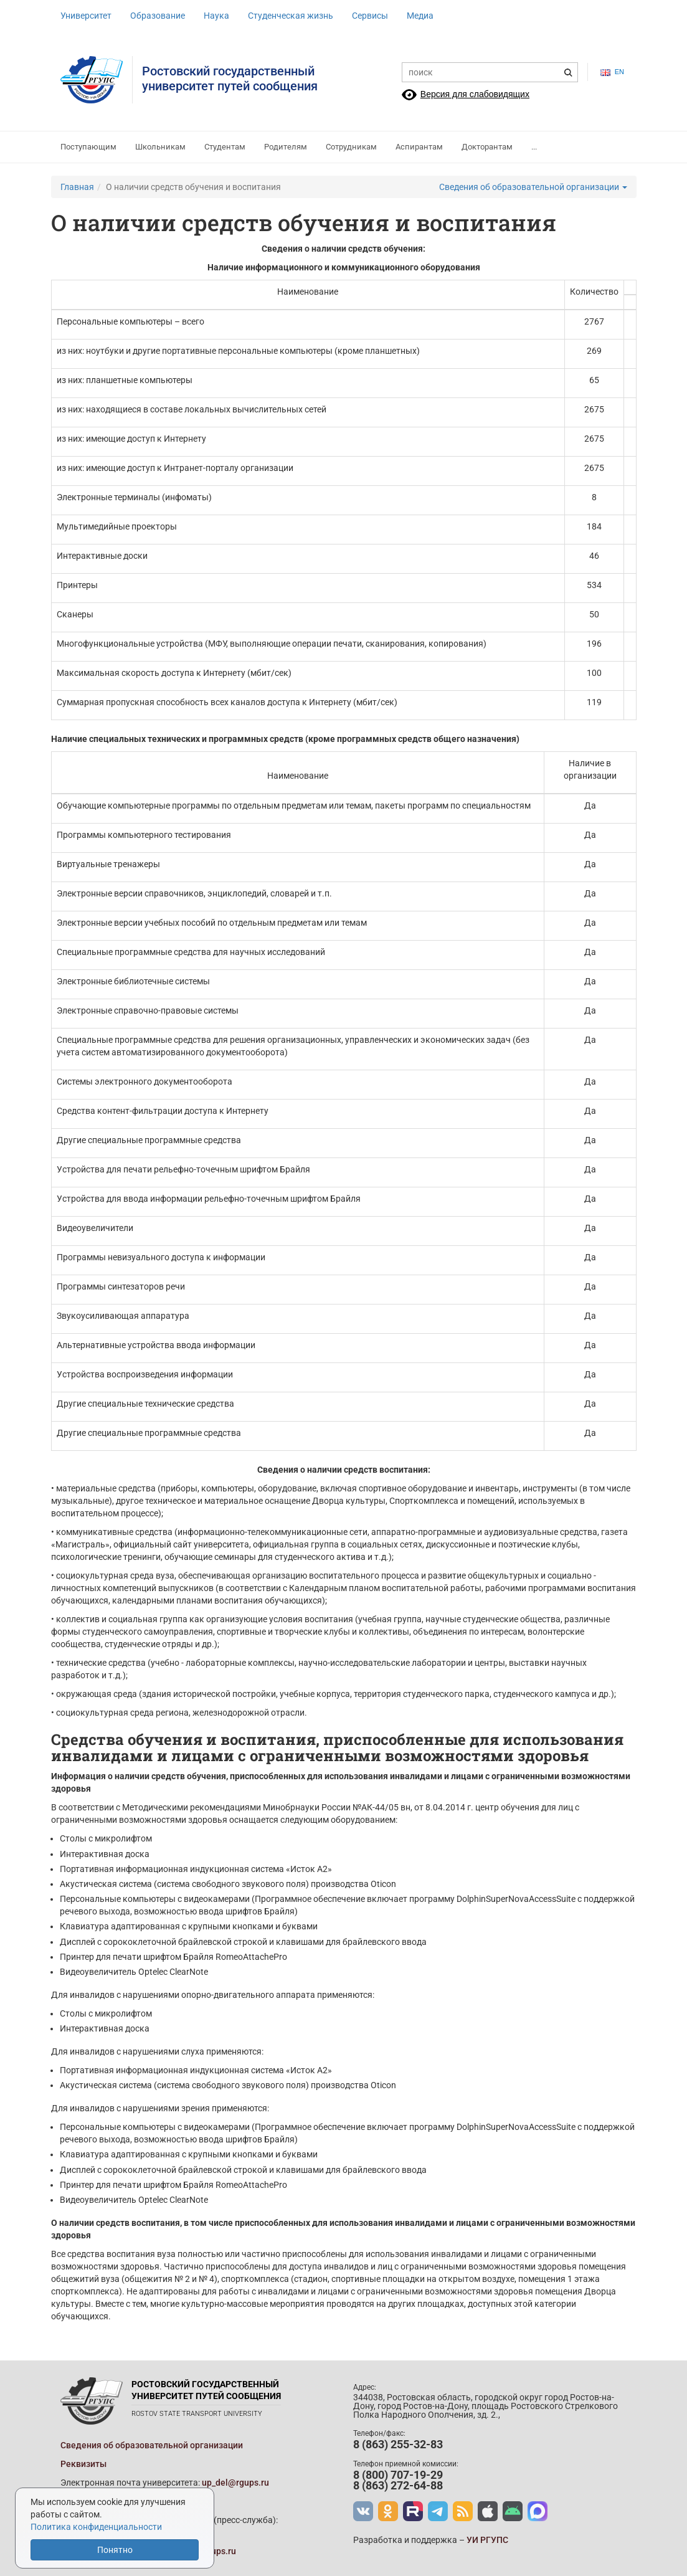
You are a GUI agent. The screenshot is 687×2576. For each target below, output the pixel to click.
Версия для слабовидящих (474, 94)
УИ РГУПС (487, 2540)
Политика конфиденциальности (96, 2527)
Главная (77, 187)
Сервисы (370, 16)
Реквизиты (83, 2464)
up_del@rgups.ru (235, 2483)
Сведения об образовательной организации (533, 187)
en (612, 72)
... (534, 146)
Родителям (285, 146)
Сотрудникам (351, 146)
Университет (85, 16)
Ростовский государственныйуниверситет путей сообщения (230, 78)
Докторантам (487, 146)
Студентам (224, 146)
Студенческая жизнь (290, 16)
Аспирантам (419, 146)
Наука (216, 16)
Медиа (420, 16)
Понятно (115, 2550)
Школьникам (160, 146)
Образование (157, 16)
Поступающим (88, 146)
